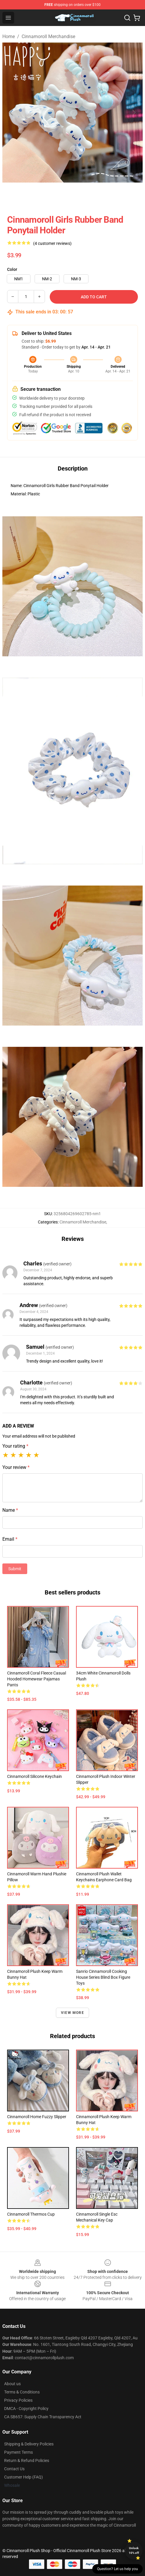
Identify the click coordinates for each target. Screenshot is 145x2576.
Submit (14, 1568)
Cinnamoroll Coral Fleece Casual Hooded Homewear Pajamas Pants (36, 1679)
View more (72, 2013)
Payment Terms (18, 2452)
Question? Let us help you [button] (117, 2569)
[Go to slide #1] (16, 195)
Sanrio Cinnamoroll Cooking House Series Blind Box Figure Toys (103, 1977)
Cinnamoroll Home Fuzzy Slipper (36, 2116)
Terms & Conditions (22, 2392)
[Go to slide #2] (47, 195)
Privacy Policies (18, 2400)
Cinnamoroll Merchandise (48, 36)
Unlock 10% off (134, 2550)
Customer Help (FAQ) (23, 2477)
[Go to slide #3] (78, 195)
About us (12, 2383)
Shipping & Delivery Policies (29, 2444)
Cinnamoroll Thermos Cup (31, 2214)
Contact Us (14, 2468)
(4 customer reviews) (52, 243)
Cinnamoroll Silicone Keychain (34, 1776)
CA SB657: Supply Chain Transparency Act (42, 2416)
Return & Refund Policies (26, 2460)
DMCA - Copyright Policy (26, 2408)
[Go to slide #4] (109, 195)
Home (8, 36)
